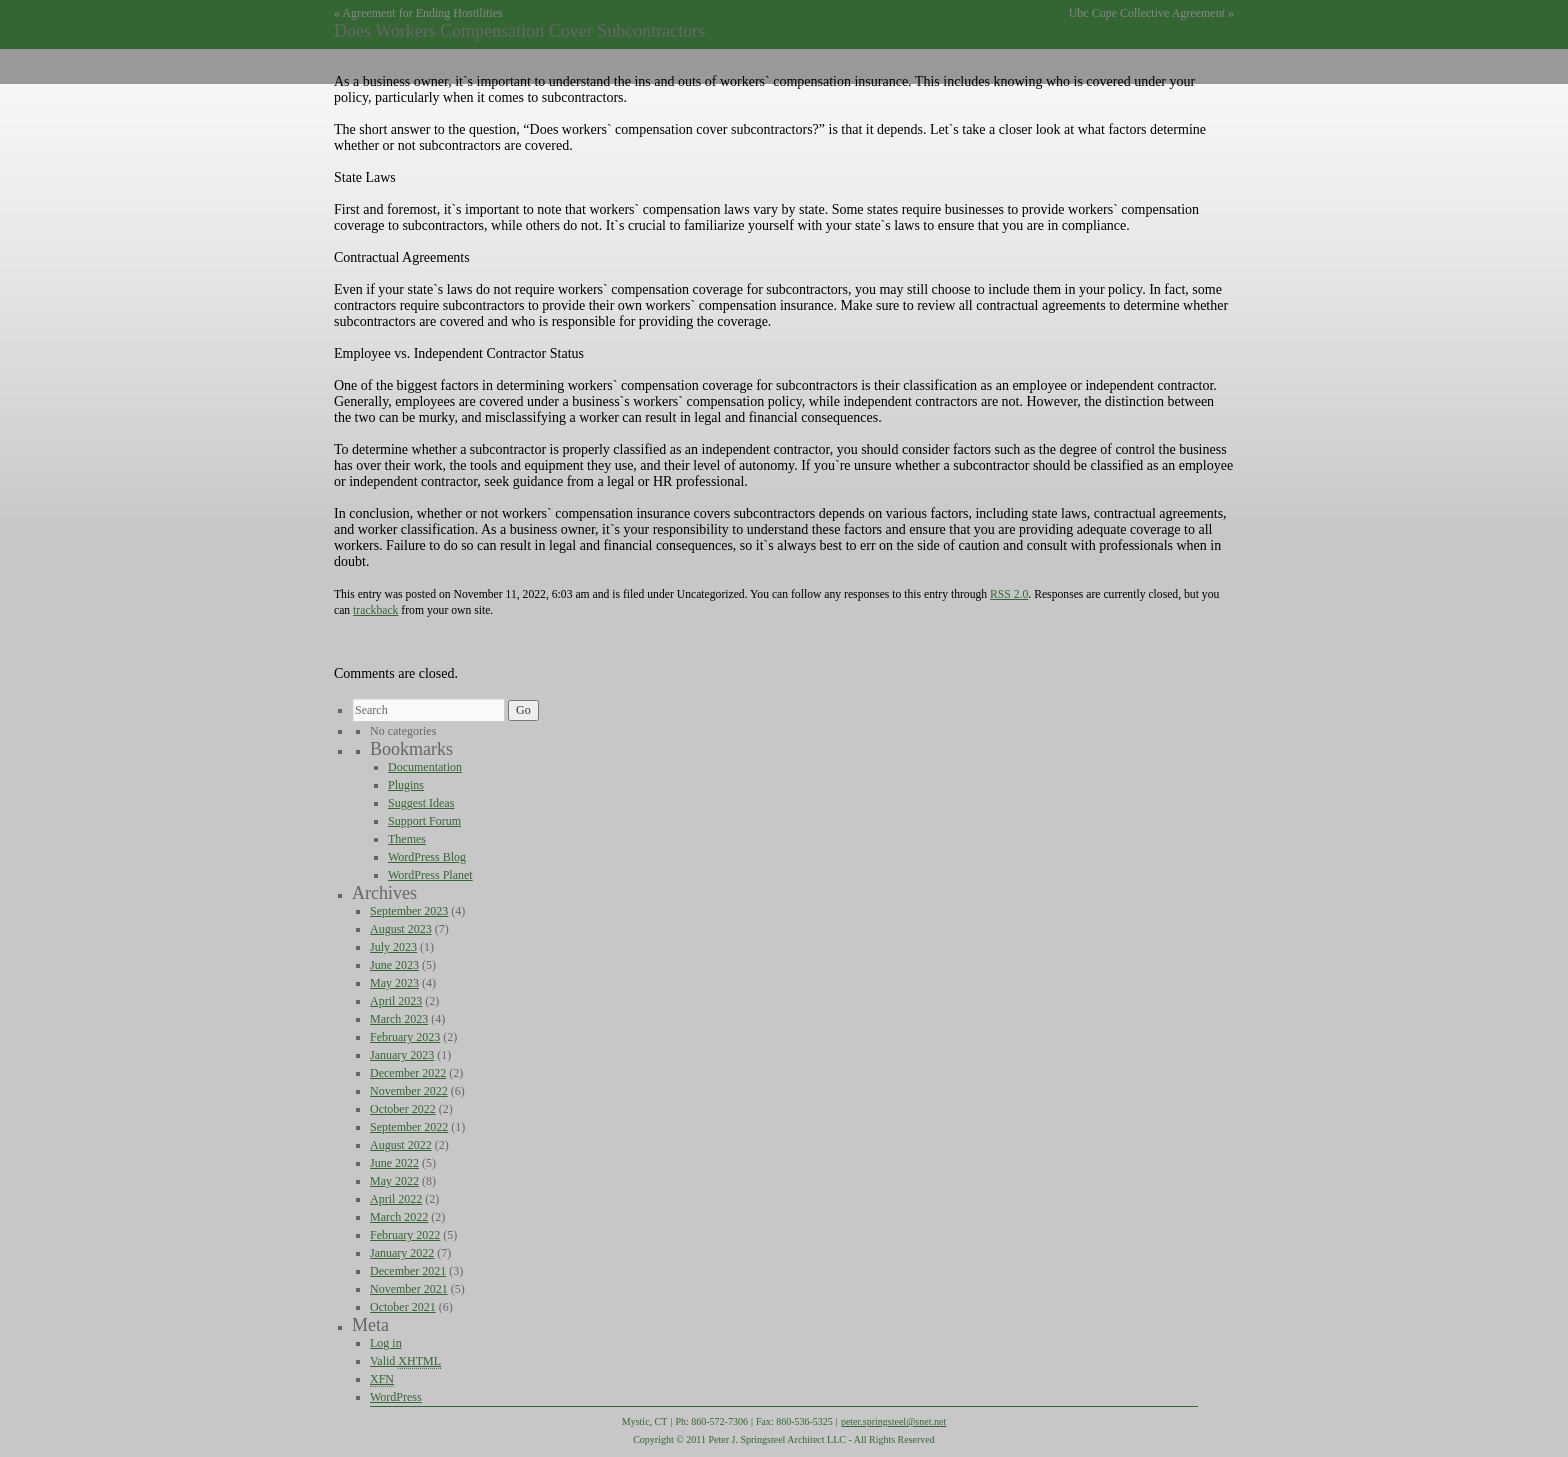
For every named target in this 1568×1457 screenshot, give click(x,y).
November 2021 (409, 1289)
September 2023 (409, 911)
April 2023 (396, 1001)
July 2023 (393, 947)
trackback (375, 610)
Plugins (406, 785)
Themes (407, 839)
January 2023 (402, 1055)
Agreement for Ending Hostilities (422, 13)
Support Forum (424, 821)
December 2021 (408, 1271)
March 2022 (399, 1217)
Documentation (425, 767)
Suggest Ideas (421, 803)
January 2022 (402, 1253)
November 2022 (409, 1091)
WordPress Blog (427, 857)
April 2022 (396, 1199)
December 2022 (408, 1073)
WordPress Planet (430, 875)
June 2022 (394, 1163)
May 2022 (394, 1181)
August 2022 (401, 1145)
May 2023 (394, 983)
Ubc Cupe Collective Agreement (1147, 13)
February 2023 (405, 1037)
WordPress (396, 1397)
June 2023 (394, 965)
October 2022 (403, 1109)
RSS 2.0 (1009, 594)
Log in (386, 1343)
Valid (405, 1361)
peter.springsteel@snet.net (893, 1421)
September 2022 (409, 1127)
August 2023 (401, 929)
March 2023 (399, 1019)
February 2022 (405, 1235)
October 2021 (403, 1307)
